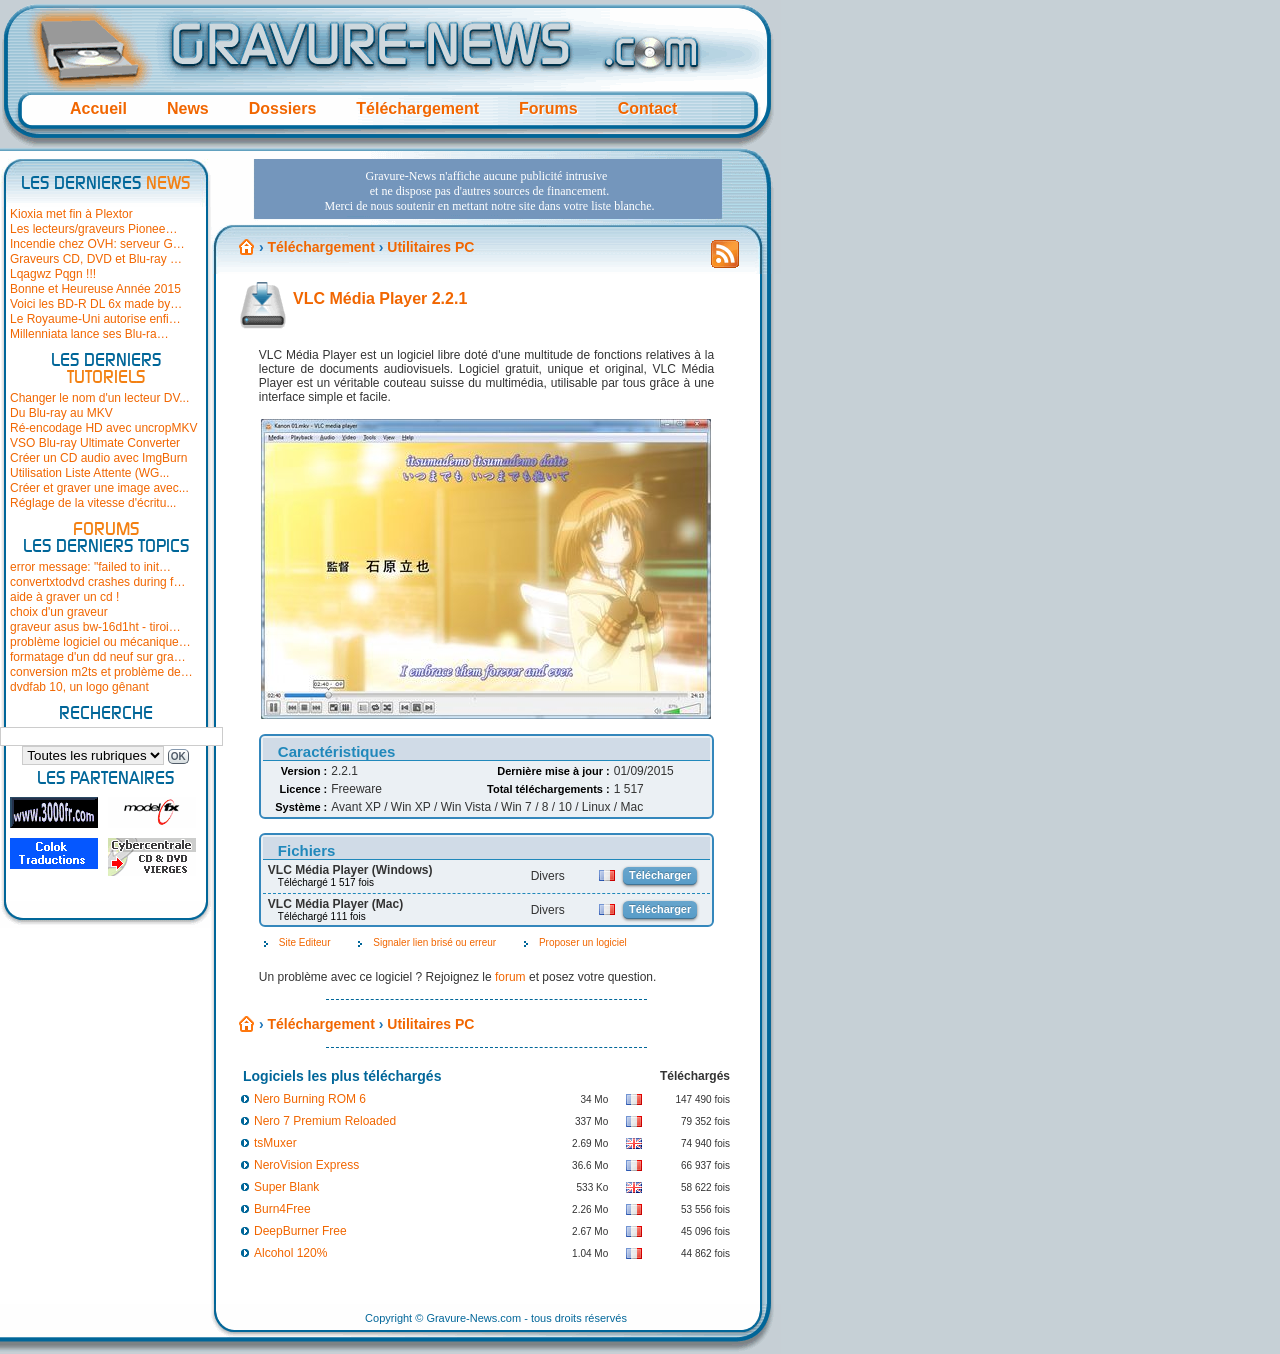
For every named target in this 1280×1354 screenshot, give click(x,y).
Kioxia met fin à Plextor (71, 214)
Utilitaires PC (430, 247)
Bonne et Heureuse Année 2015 (95, 289)
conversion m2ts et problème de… (101, 672)
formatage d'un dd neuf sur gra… (98, 657)
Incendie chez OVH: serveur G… (97, 244)
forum (510, 977)
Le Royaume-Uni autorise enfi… (95, 319)
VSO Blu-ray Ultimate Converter (95, 443)
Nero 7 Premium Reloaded (325, 1121)
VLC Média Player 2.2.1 (380, 298)
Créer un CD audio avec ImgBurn (98, 458)
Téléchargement (417, 108)
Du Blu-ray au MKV (61, 413)
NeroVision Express (306, 1165)
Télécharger (660, 875)
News (188, 108)
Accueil (98, 108)
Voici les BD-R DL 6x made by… (96, 304)
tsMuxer (275, 1143)
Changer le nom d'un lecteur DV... (99, 398)
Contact (648, 108)
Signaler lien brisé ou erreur (434, 942)
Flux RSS (725, 260)
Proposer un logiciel (583, 942)
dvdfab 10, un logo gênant (79, 687)
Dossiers (283, 108)
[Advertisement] (488, 189)
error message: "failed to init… (90, 567)
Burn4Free (282, 1209)
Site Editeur (305, 942)
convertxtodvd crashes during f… (97, 582)
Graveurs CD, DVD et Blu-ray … (96, 259)
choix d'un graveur (59, 612)
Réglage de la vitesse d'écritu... (93, 503)
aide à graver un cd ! (64, 597)
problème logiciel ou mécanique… (100, 642)
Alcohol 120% (290, 1253)
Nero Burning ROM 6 (310, 1099)
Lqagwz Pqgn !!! (53, 274)
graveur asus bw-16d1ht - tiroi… (95, 627)
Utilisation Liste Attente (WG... (89, 473)
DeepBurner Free (300, 1231)
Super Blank (286, 1187)
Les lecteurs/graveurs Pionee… (93, 229)
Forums (548, 108)
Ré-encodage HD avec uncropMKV (103, 428)
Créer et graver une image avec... (99, 488)
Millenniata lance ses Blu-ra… (89, 334)
